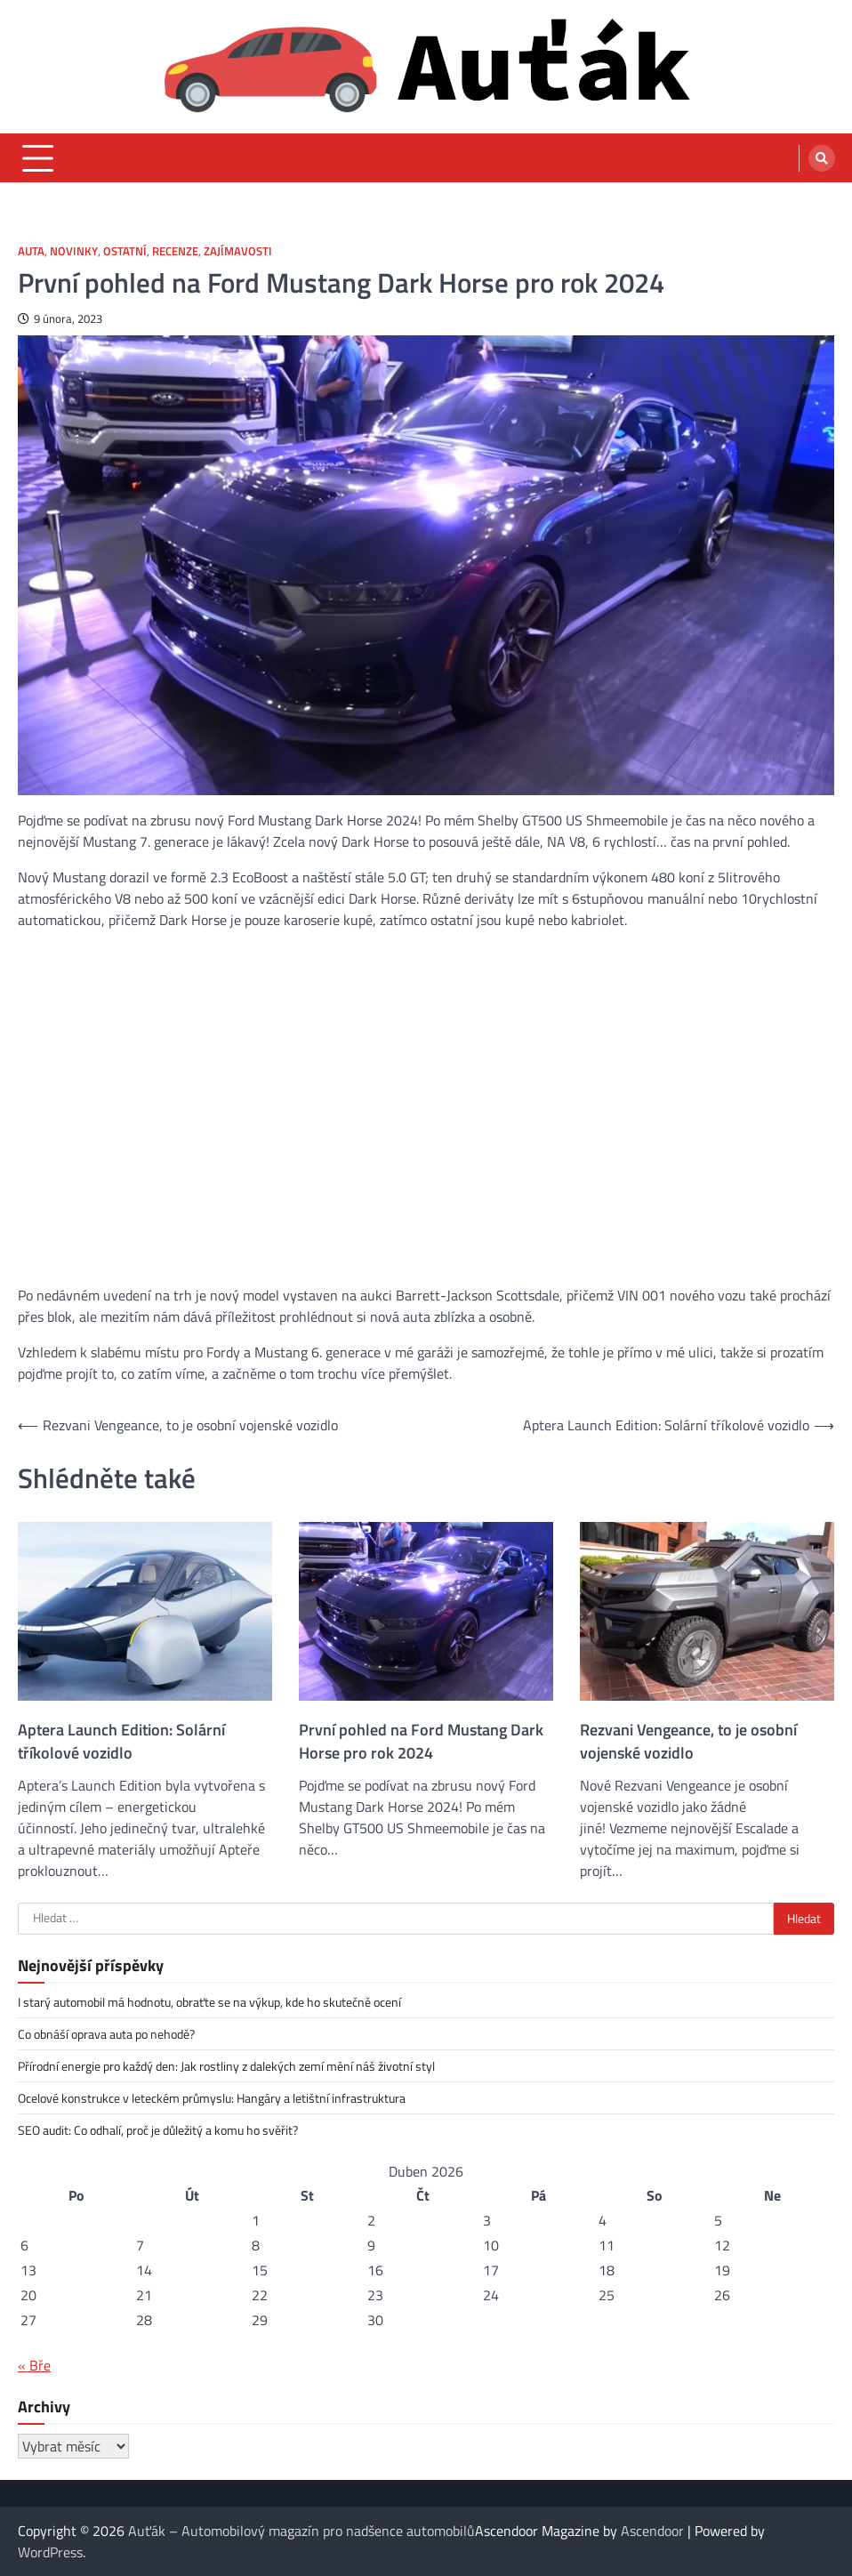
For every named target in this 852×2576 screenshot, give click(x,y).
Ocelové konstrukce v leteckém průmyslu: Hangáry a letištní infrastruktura (212, 2098)
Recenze (175, 251)
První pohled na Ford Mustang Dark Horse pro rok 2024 (421, 1742)
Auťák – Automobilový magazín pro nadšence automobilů (301, 2530)
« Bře (34, 2365)
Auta (31, 251)
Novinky (74, 251)
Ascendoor (652, 2530)
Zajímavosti (238, 251)
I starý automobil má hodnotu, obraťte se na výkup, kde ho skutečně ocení (209, 2001)
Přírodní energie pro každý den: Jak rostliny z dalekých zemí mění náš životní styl (226, 2066)
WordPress (50, 2552)
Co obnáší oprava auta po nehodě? (106, 2034)
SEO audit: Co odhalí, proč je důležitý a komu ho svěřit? (158, 2130)
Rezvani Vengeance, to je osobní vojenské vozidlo (688, 1742)
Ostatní (125, 251)
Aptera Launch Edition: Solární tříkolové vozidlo (121, 1742)
